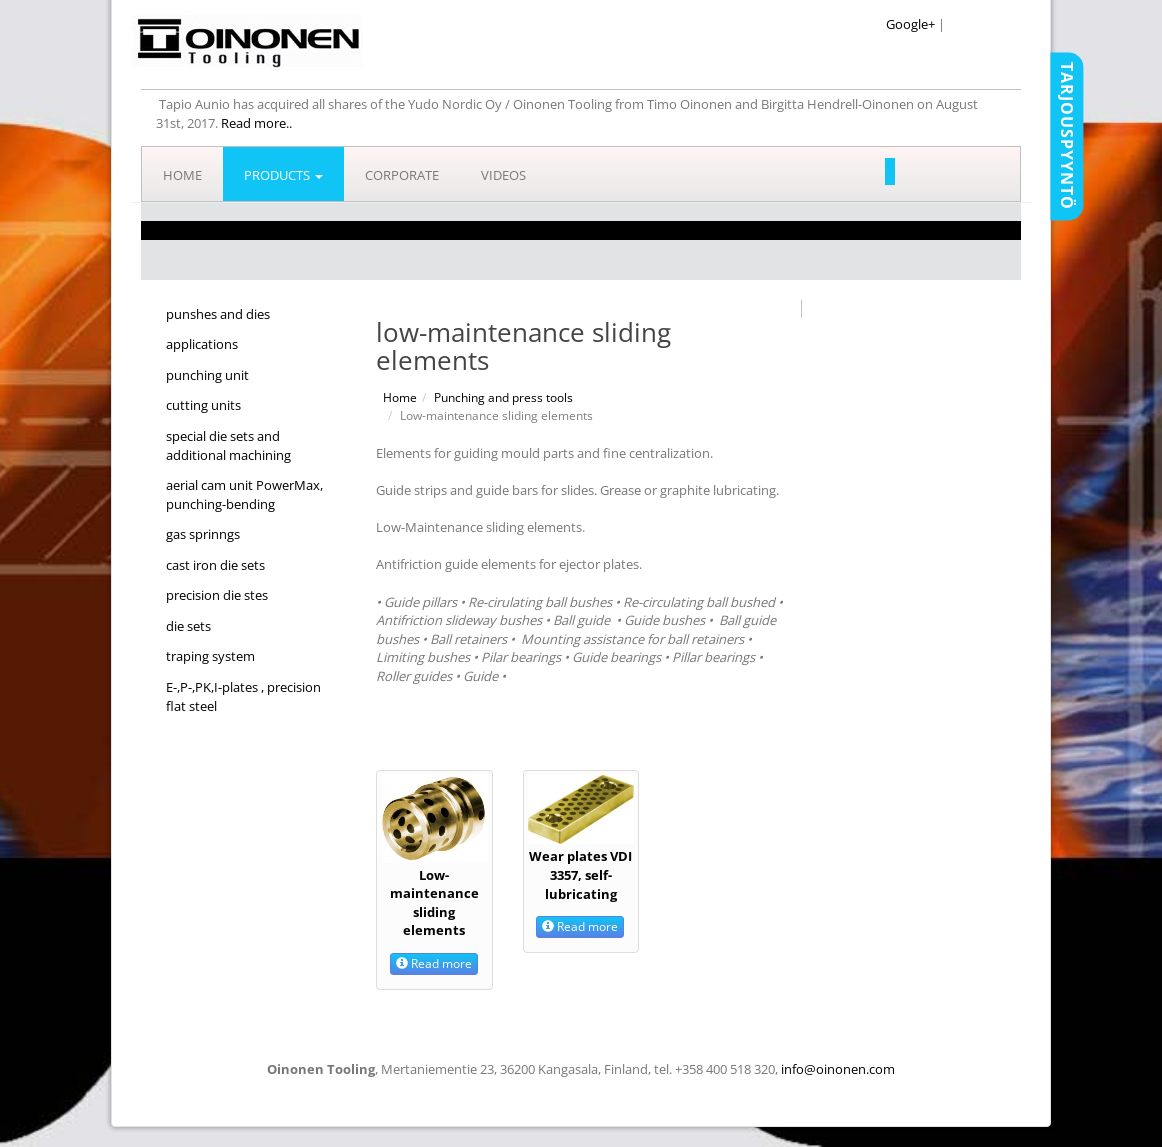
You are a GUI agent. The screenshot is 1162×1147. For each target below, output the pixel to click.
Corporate (402, 175)
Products (283, 175)
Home (182, 175)
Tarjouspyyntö (1067, 136)
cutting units (203, 405)
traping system (210, 656)
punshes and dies (218, 314)
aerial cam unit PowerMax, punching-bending (244, 494)
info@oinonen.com (838, 1069)
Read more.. (256, 123)
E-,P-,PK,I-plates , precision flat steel (243, 696)
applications (202, 344)
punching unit (207, 375)
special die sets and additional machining (228, 445)
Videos (503, 175)
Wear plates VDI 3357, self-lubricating (580, 874)
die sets (188, 626)
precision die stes (217, 595)
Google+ (910, 24)
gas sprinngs (203, 534)
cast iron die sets (215, 565)
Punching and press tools (503, 397)
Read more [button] (434, 963)
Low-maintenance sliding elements (434, 903)
